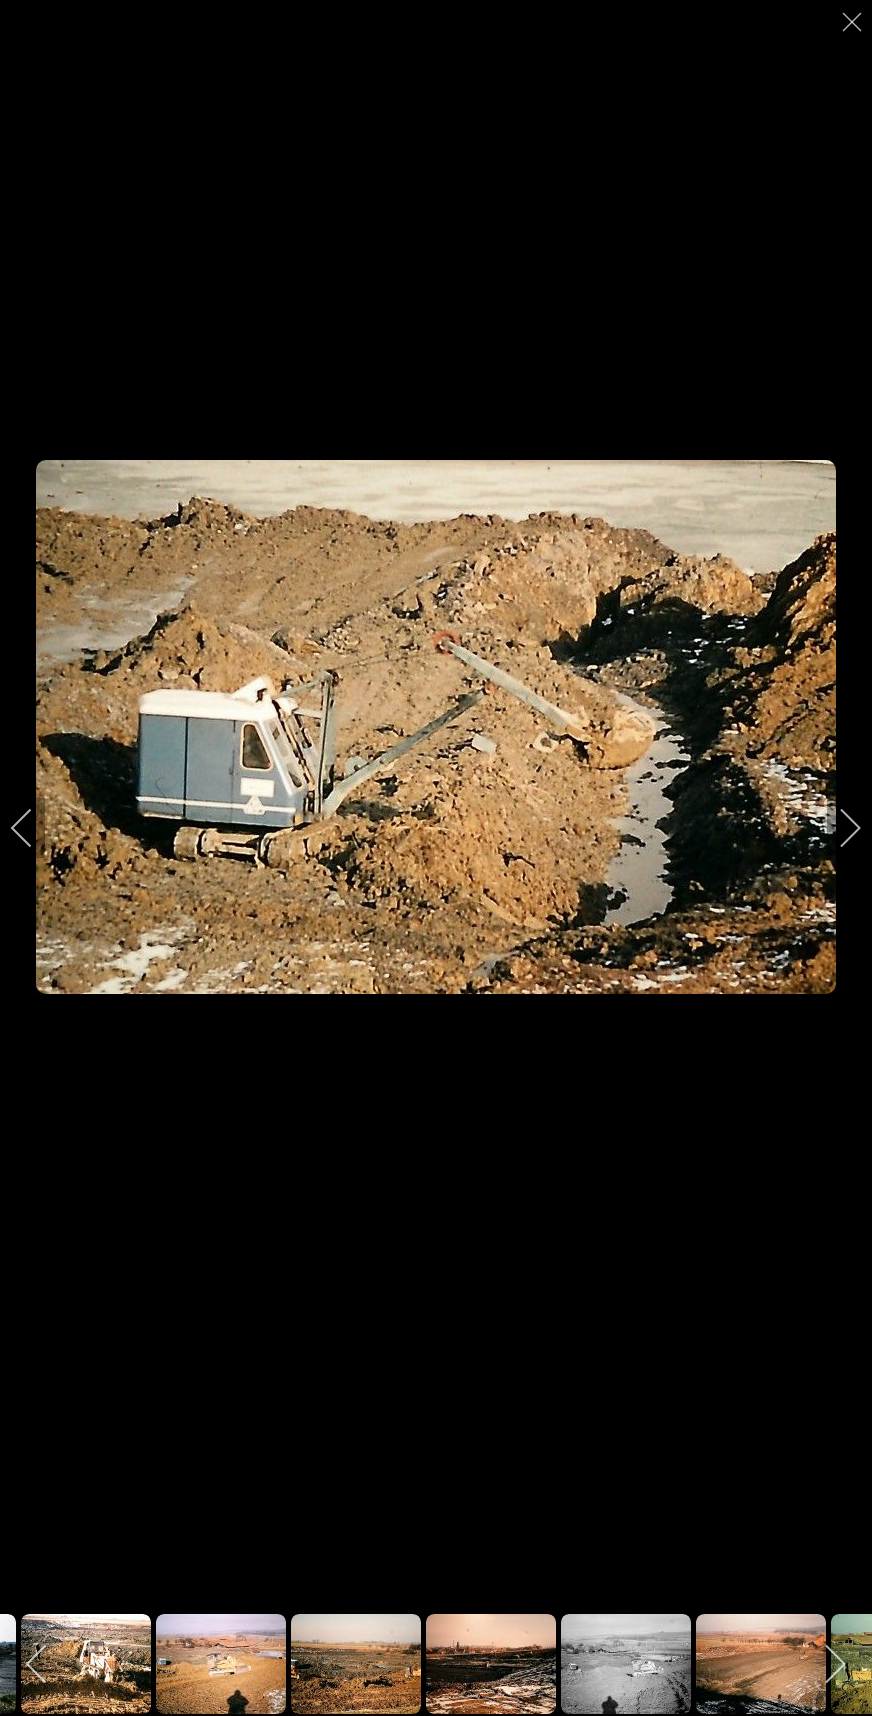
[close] (854, 22)
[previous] (35, 828)
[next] (837, 828)
